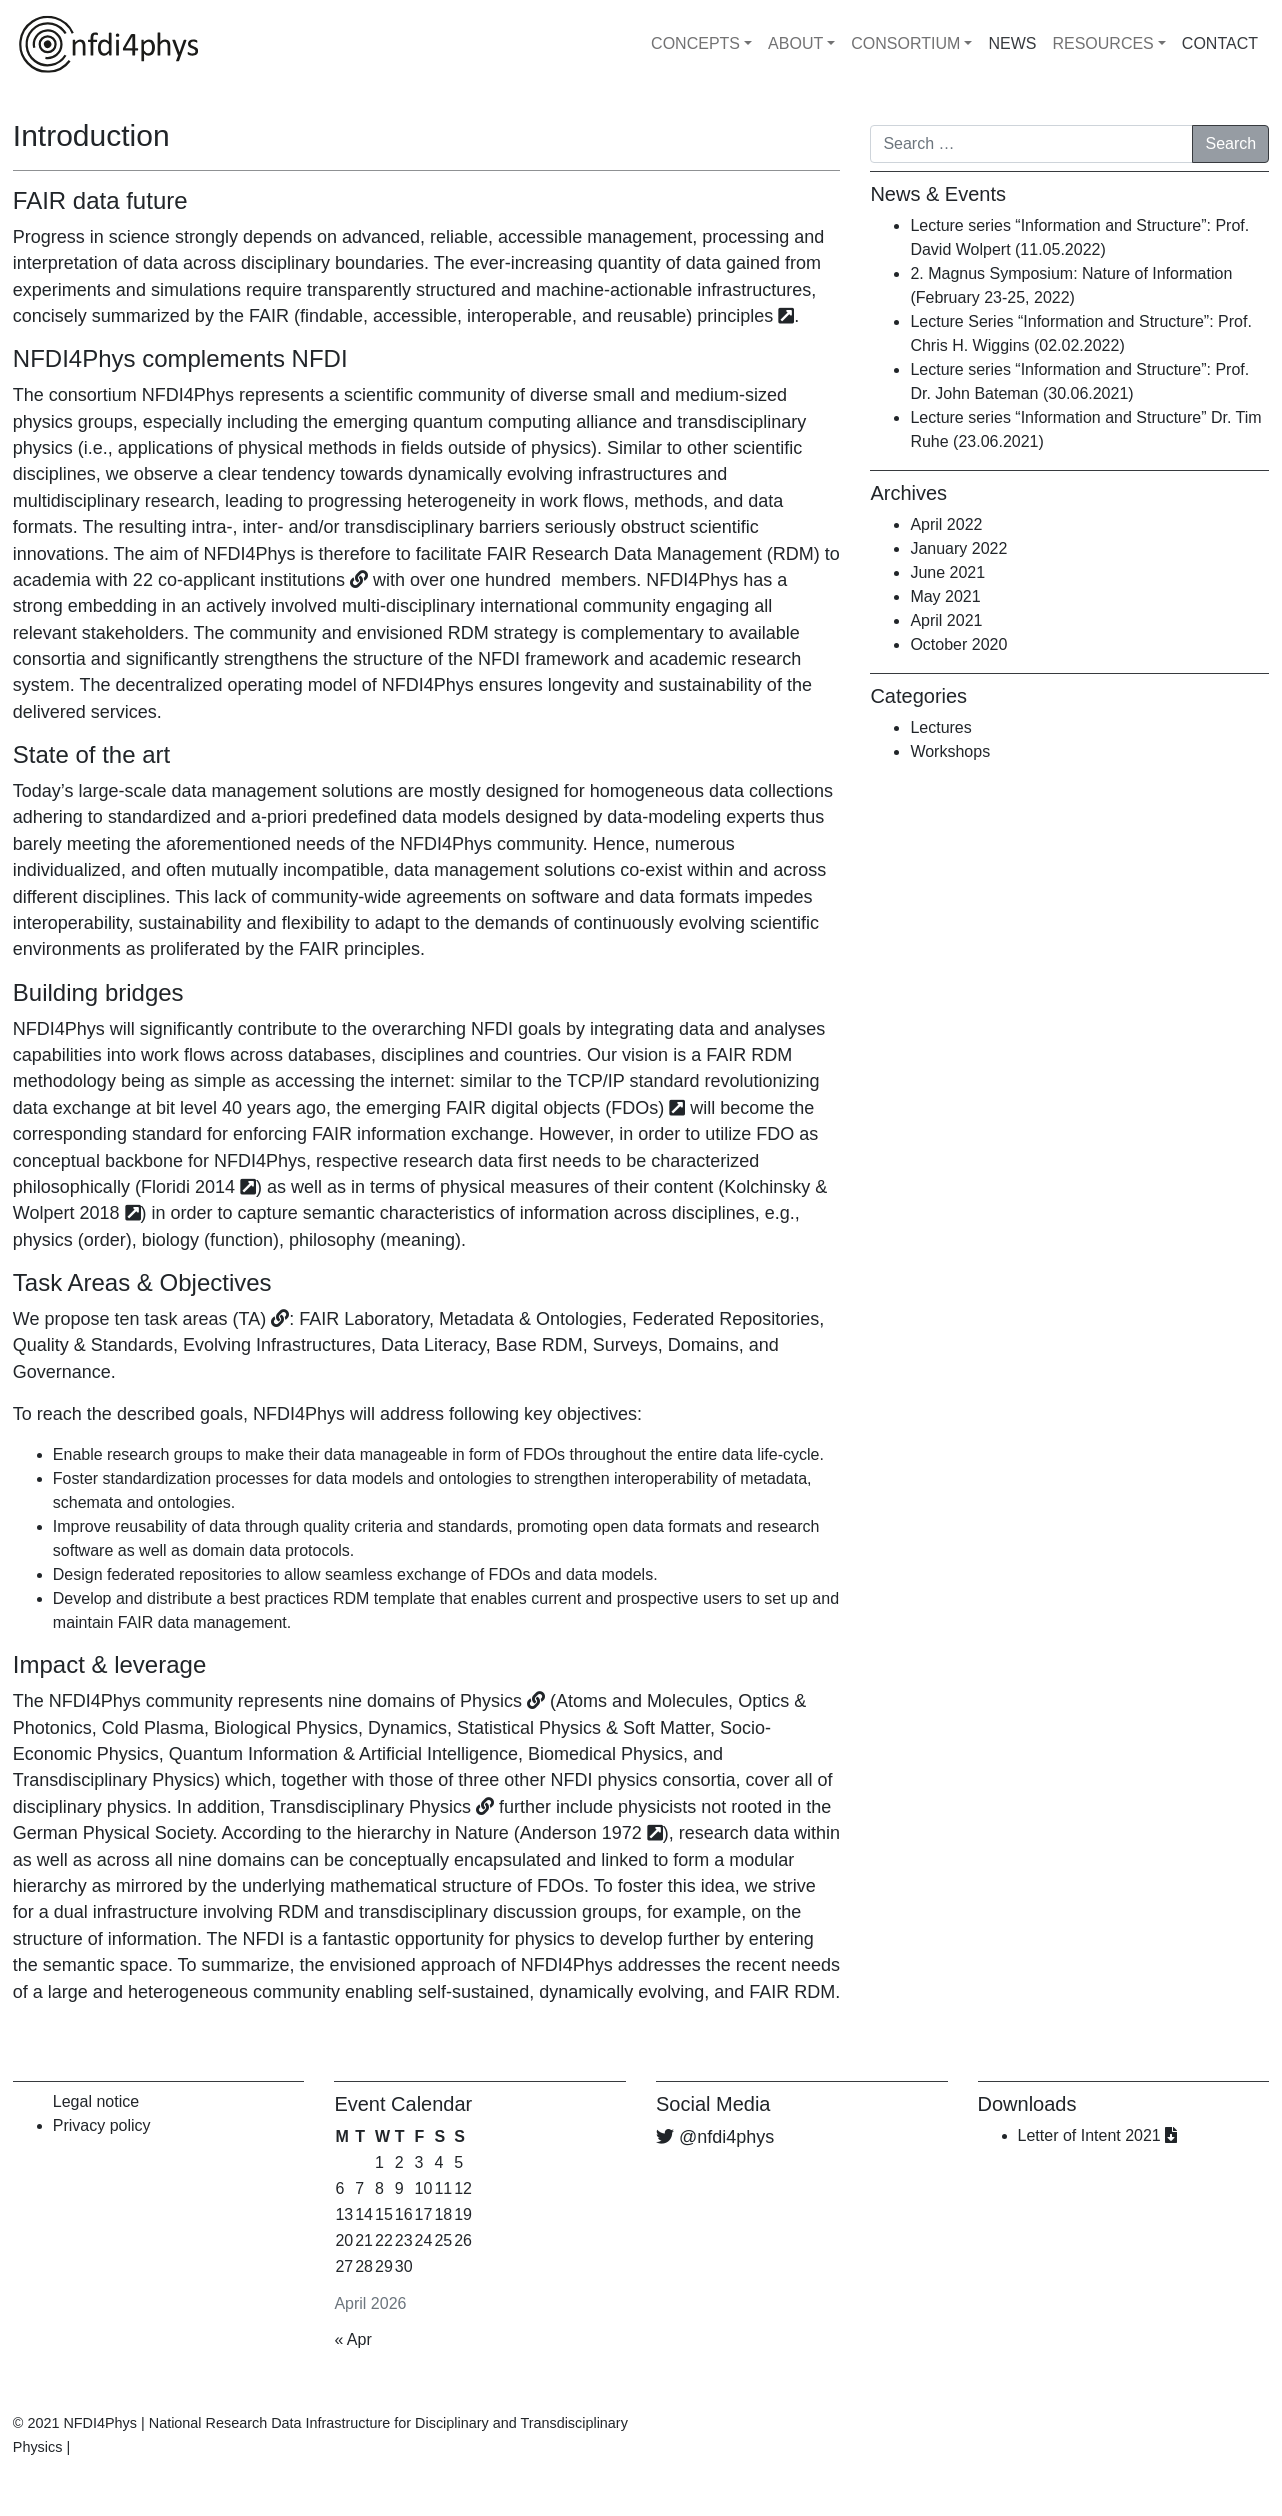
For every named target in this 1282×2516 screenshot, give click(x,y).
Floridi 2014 (188, 1187)
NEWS (1012, 43)
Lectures (940, 727)
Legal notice (96, 2101)
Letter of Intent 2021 (1098, 2135)
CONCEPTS (695, 43)
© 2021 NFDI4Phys (75, 2423)
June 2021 (947, 572)
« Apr (352, 2339)
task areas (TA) (206, 1319)
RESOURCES (1102, 43)
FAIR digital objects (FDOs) (555, 1108)
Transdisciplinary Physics (370, 1807)
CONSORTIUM (905, 43)
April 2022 (946, 524)
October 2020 (958, 644)
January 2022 (958, 548)
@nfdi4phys (726, 2137)
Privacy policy (102, 2125)
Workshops (950, 751)
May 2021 (945, 596)
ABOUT (795, 43)
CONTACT (1220, 43)
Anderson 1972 (581, 1833)
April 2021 (946, 620)
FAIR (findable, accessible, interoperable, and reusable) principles (511, 316)
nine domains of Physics (425, 1701)
